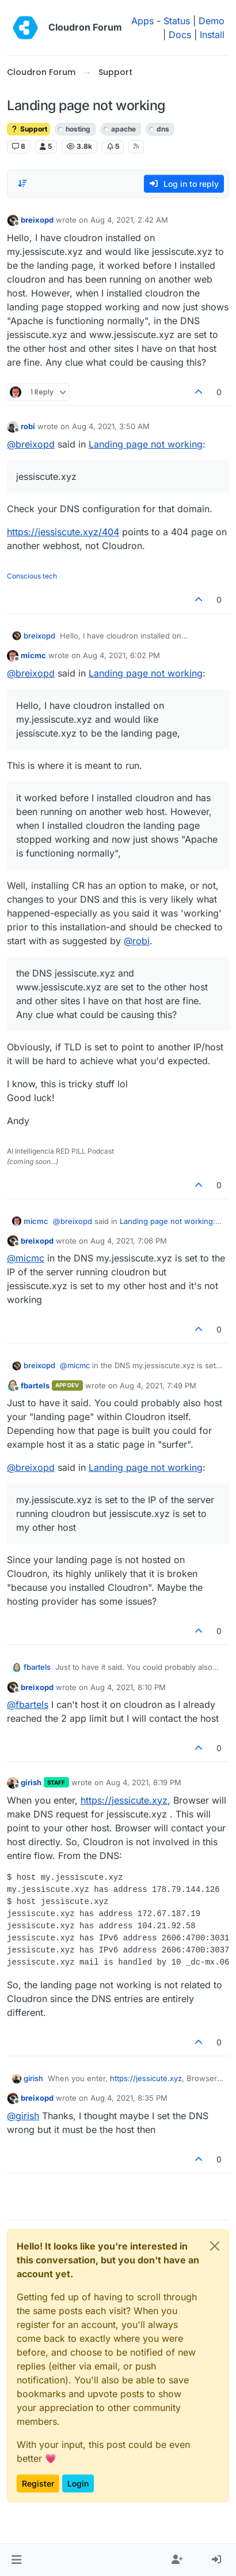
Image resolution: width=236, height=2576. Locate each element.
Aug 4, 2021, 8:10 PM (128, 1687)
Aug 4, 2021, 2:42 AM (129, 219)
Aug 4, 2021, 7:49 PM (158, 1385)
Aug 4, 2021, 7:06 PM (128, 1240)
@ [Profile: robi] (137, 941)
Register (38, 2483)
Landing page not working (146, 444)
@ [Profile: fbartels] (27, 1704)
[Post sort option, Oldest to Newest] (22, 183)
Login (78, 2483)
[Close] (215, 2246)
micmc (33, 655)
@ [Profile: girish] (23, 2115)
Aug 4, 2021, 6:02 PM (121, 655)
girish (31, 1782)
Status (176, 21)
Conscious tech (32, 576)
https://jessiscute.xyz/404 (63, 532)
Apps (142, 21)
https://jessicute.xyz (124, 1800)
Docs (180, 34)
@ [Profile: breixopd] (31, 444)
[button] (16, 2559)
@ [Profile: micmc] (25, 1258)
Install (212, 34)
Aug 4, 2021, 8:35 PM (129, 2097)
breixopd (37, 219)
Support (28, 129)
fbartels (35, 1385)
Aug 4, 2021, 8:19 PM (143, 1782)
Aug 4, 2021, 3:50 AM (111, 426)
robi (28, 426)
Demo (211, 21)
